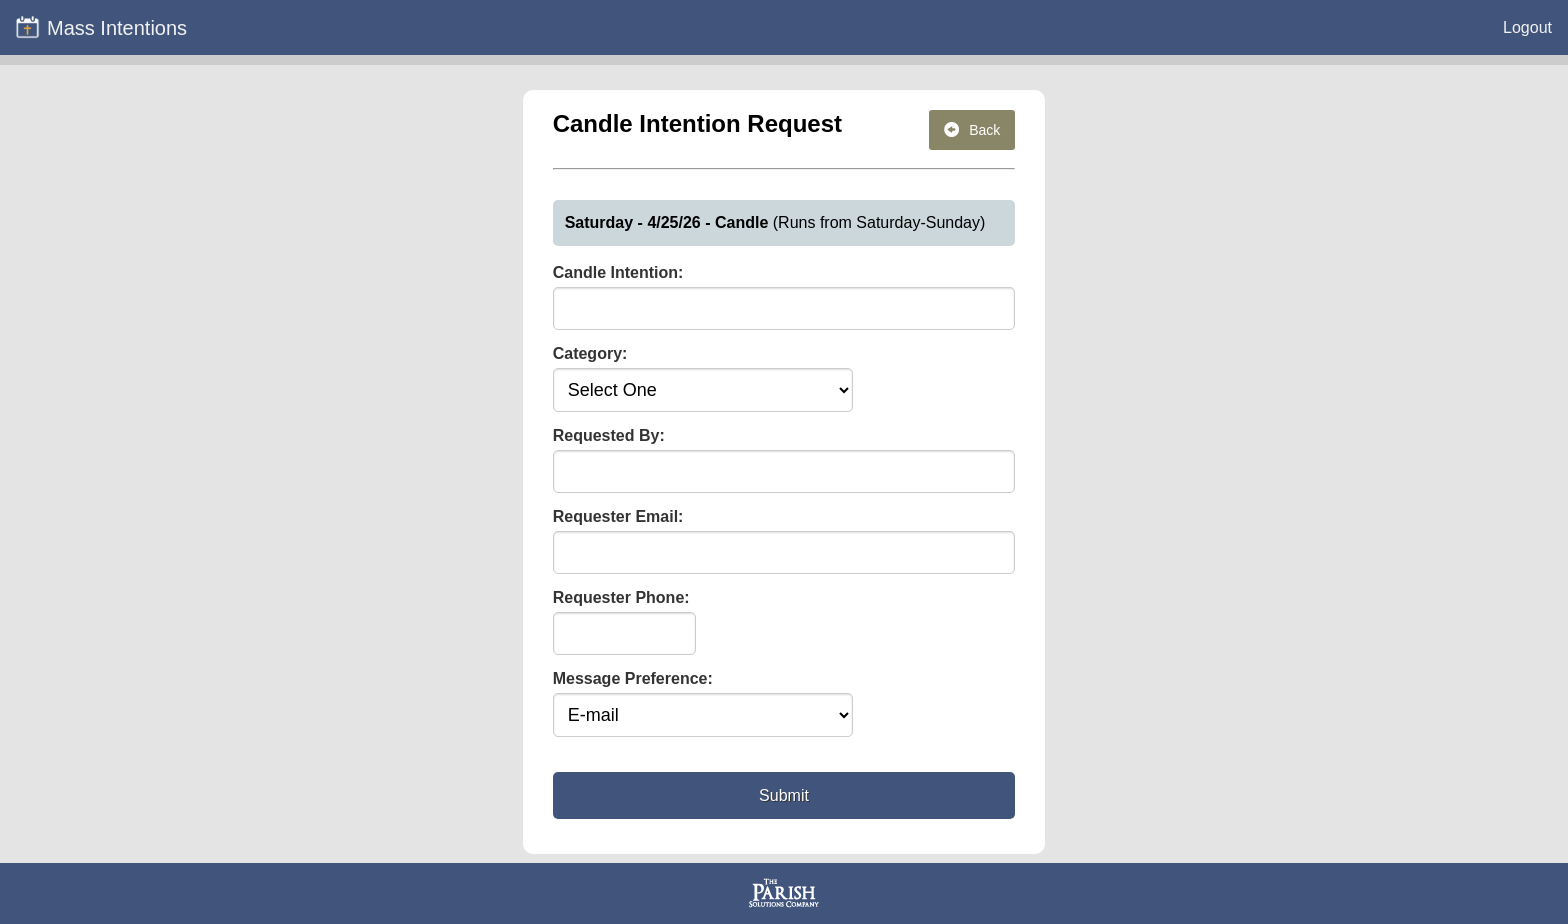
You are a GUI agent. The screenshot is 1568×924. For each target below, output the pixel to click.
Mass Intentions (101, 27)
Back (972, 130)
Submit (784, 795)
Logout (1527, 27)
